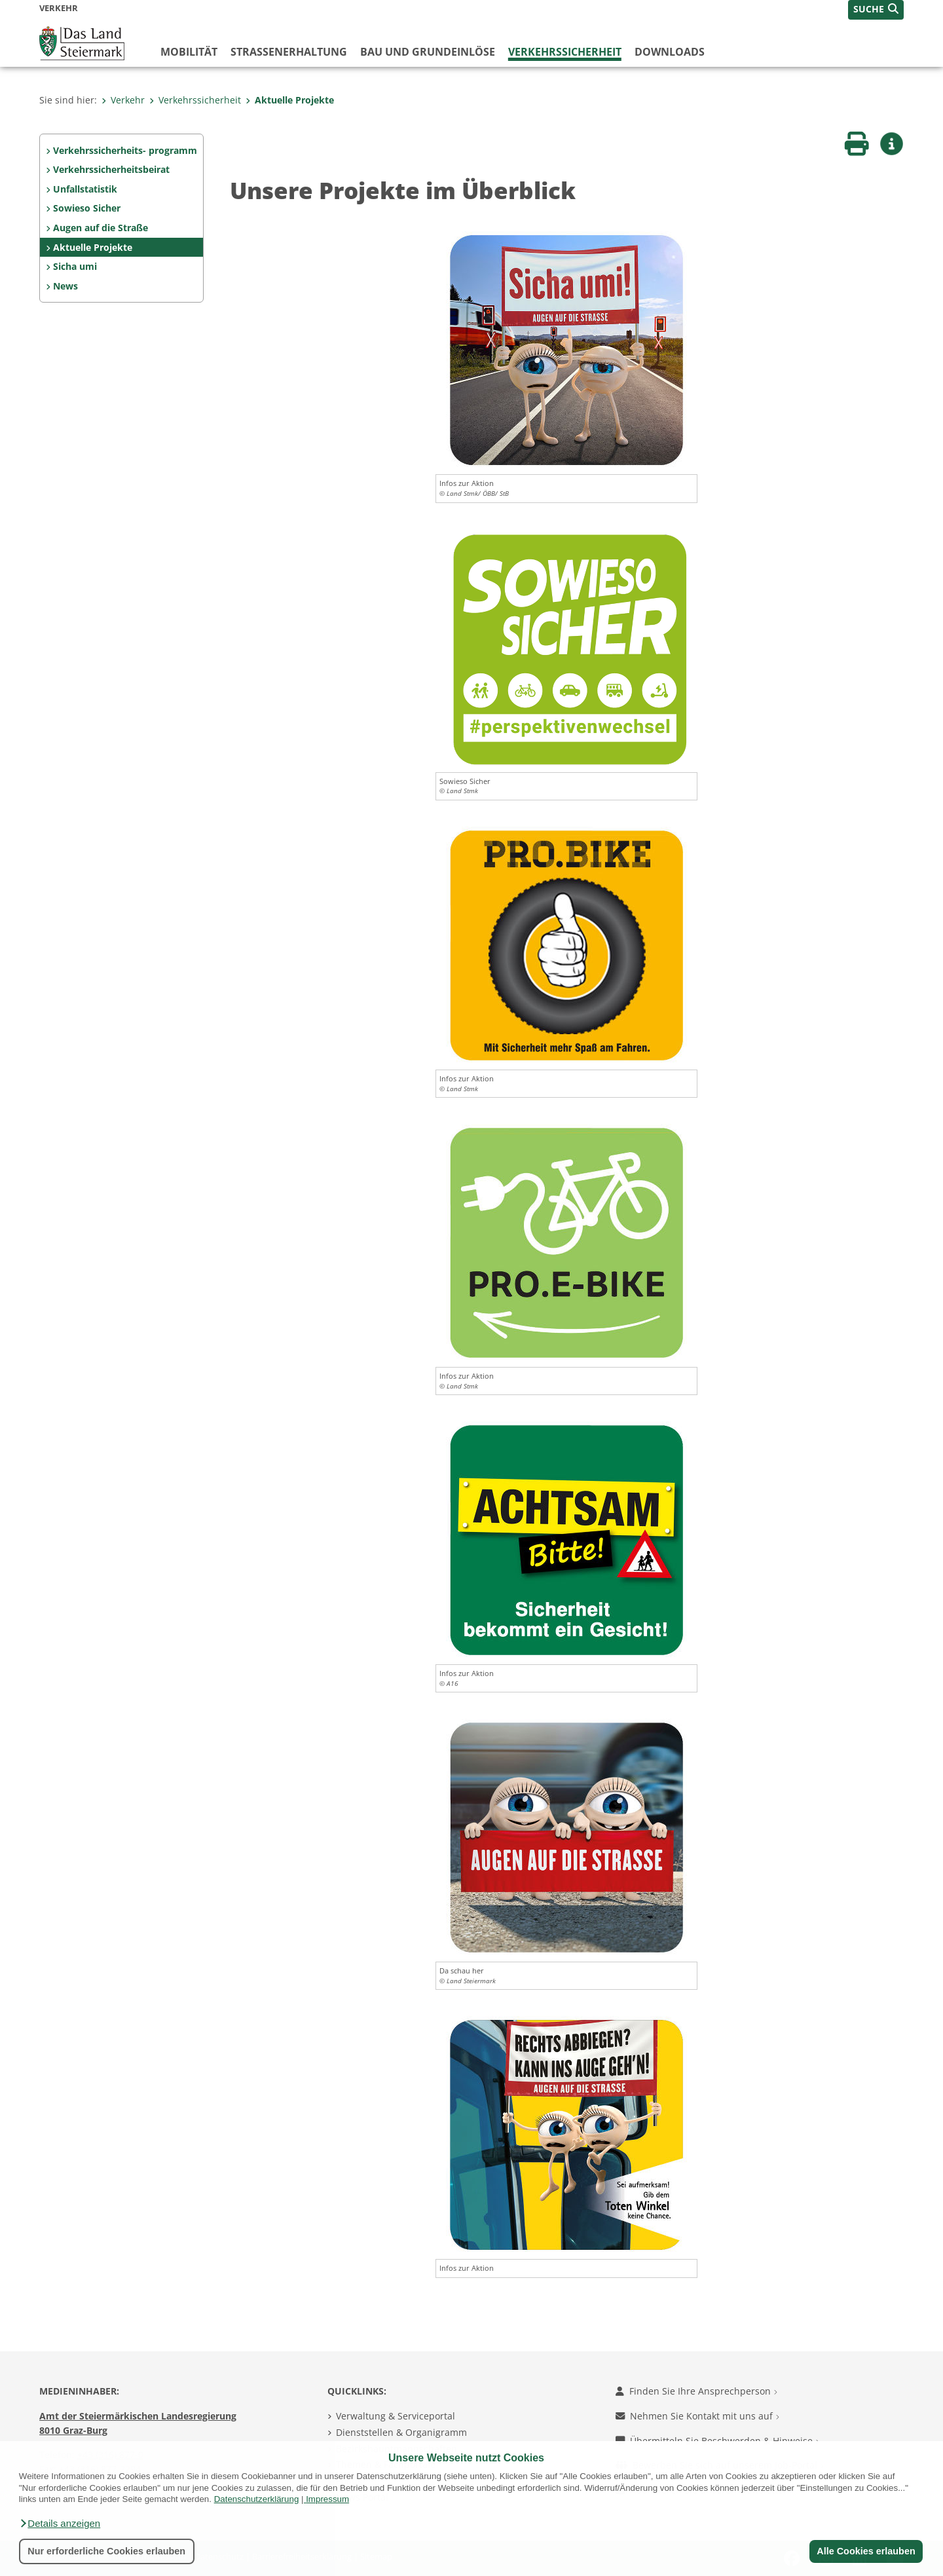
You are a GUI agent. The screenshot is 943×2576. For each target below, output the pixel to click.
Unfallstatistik (85, 189)
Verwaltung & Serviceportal (395, 2416)
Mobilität (188, 52)
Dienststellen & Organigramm (401, 2432)
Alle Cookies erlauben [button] (866, 2551)
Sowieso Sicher (86, 208)
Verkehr (123, 100)
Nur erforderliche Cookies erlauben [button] (106, 2551)
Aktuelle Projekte (290, 100)
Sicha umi (75, 266)
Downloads (670, 52)
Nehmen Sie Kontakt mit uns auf (697, 2416)
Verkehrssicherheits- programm (125, 150)
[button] (59, 2523)
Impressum (327, 2499)
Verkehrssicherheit (564, 52)
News (65, 286)
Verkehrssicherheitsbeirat (111, 169)
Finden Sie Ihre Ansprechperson (696, 2391)
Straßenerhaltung (289, 52)
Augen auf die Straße (100, 227)
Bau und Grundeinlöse (427, 52)
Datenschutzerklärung (256, 2499)
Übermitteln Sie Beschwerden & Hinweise (717, 2441)
